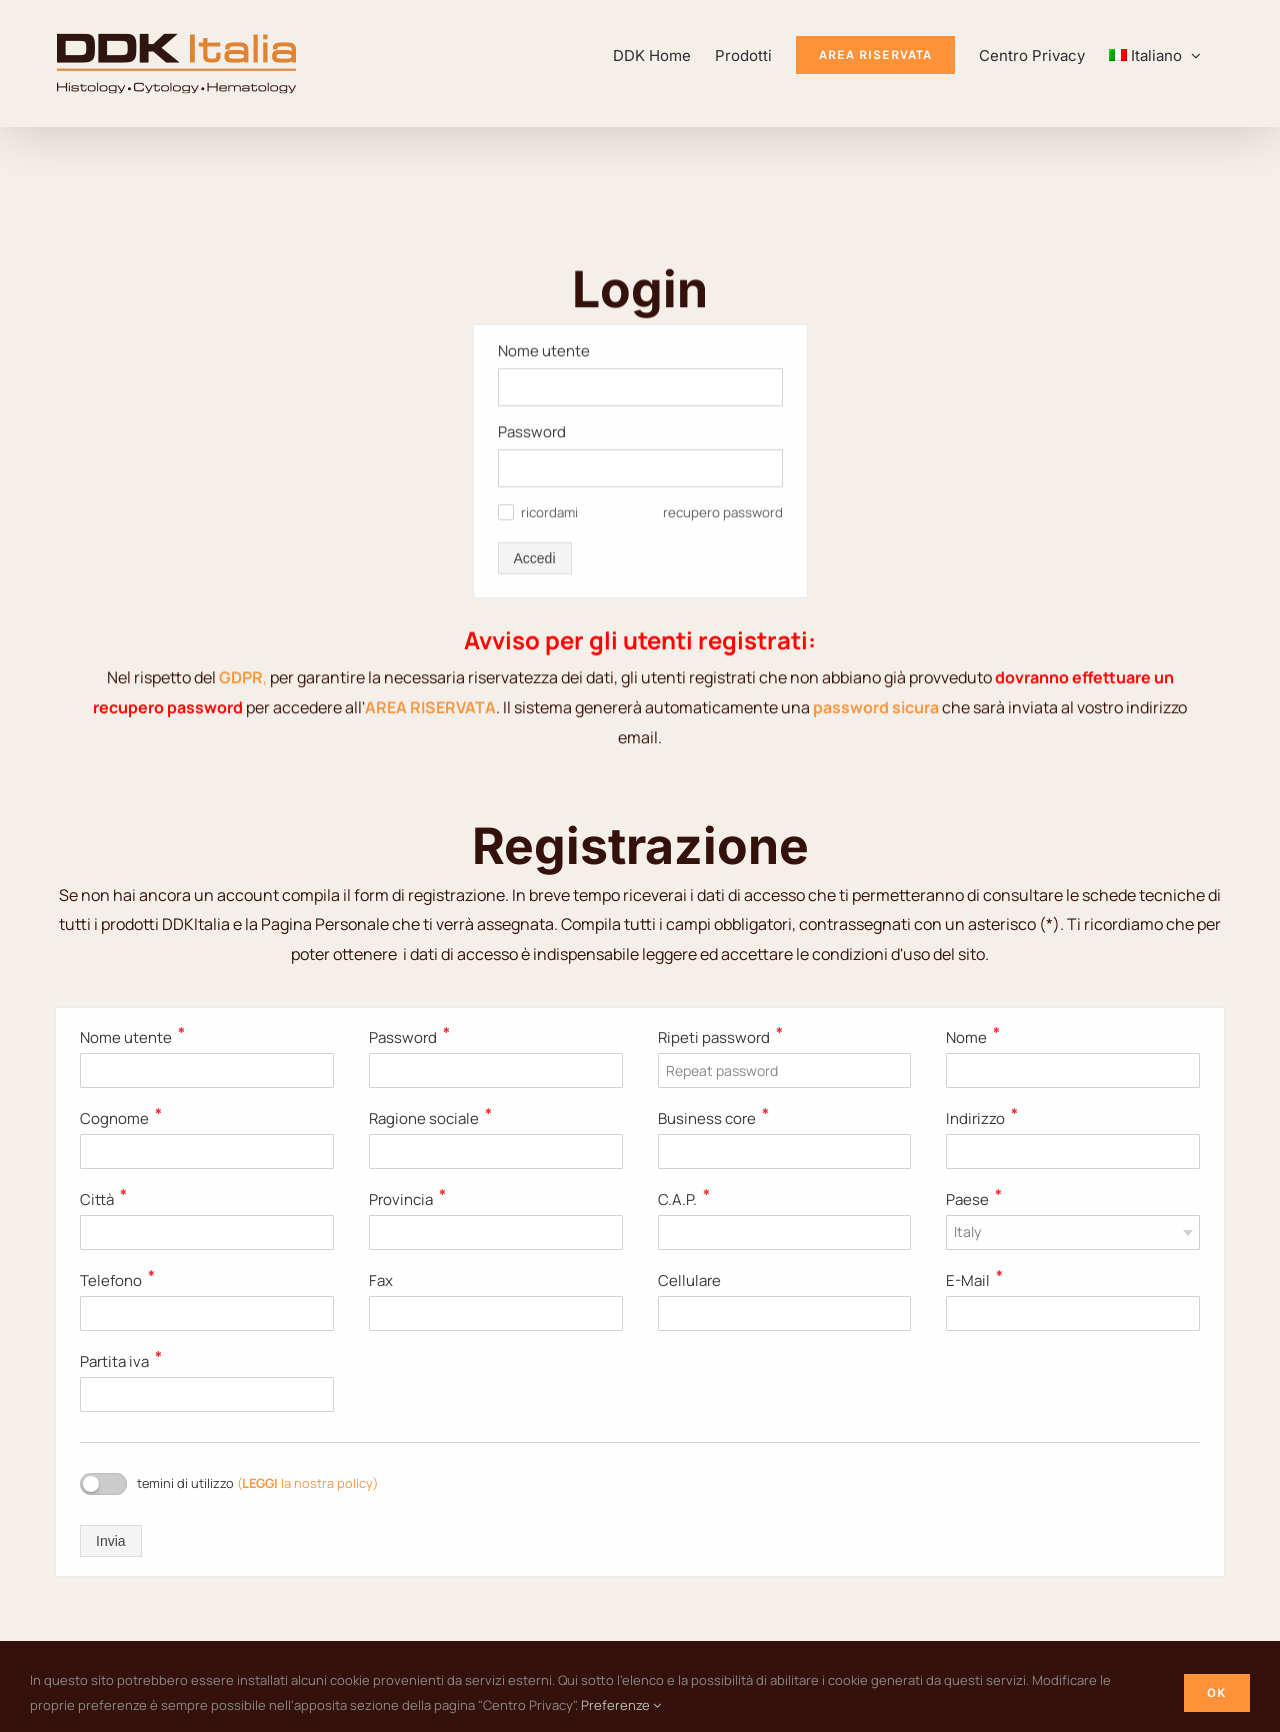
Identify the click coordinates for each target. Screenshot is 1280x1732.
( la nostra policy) (307, 1483)
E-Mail (974, 1280)
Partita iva (121, 1361)
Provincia (407, 1199)
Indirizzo (982, 1118)
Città (103, 1199)
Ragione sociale (430, 1118)
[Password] (640, 167)
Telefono (117, 1280)
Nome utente (132, 1037)
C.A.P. (684, 1199)
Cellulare (689, 1280)
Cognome (121, 1118)
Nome (973, 1037)
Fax (381, 1280)
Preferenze (621, 1705)
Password (532, 130)
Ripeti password (720, 1037)
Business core (713, 1118)
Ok (1217, 1692)
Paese (974, 1199)
